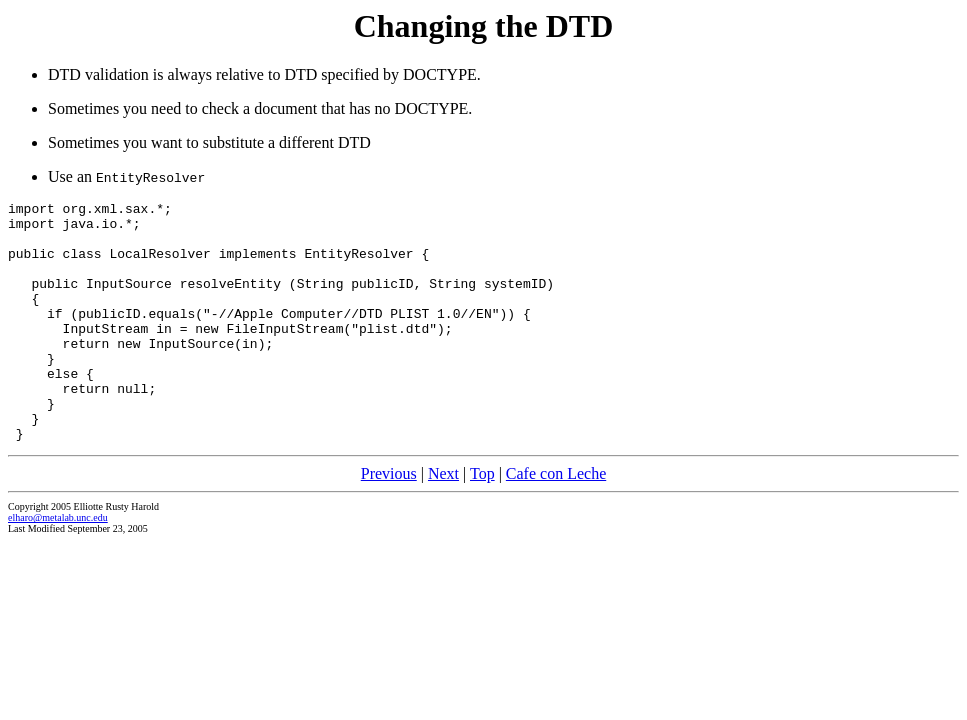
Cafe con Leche (556, 521)
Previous (389, 521)
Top (482, 521)
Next (443, 521)
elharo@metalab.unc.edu (58, 565)
